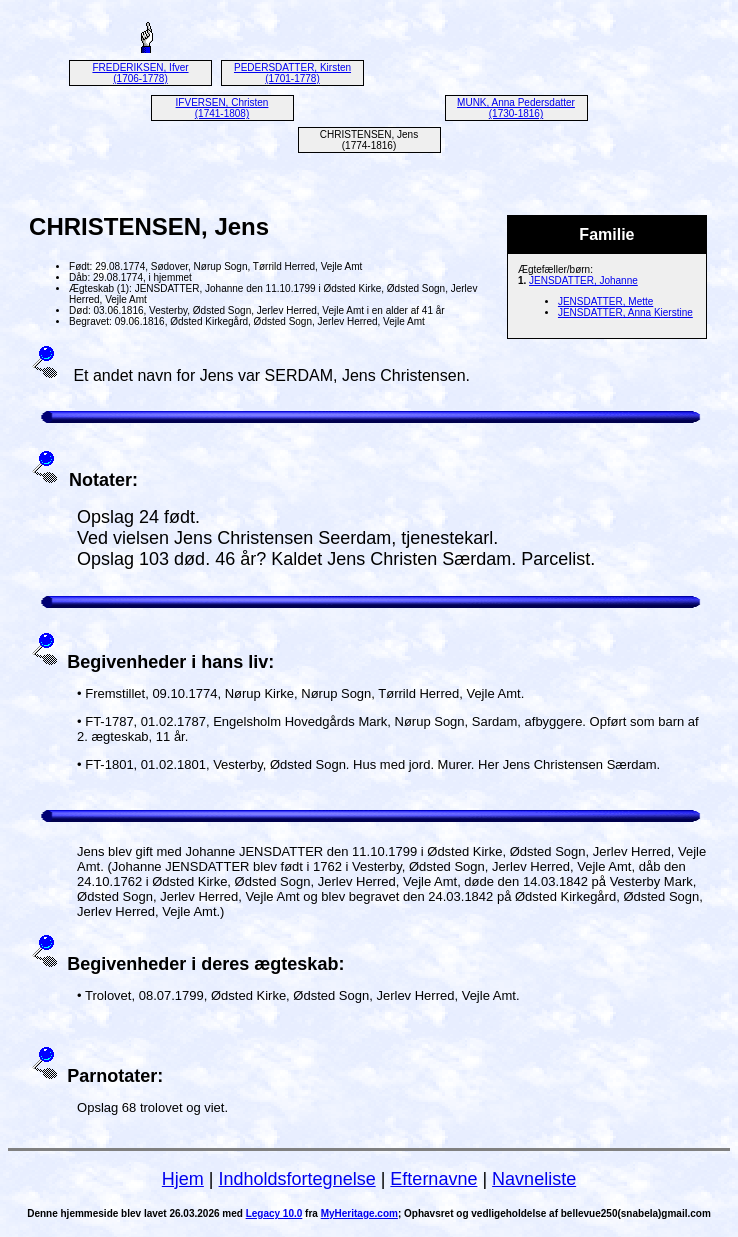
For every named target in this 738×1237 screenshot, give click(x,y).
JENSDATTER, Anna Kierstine (625, 312)
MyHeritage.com (359, 1213)
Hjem (183, 1179)
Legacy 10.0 (274, 1213)
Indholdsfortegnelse (297, 1179)
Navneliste (534, 1179)
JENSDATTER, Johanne (583, 280)
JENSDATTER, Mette (605, 301)
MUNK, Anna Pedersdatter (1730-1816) (516, 108)
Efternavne (433, 1179)
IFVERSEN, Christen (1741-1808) (222, 108)
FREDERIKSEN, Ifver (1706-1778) (140, 73)
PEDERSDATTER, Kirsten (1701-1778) (292, 73)
